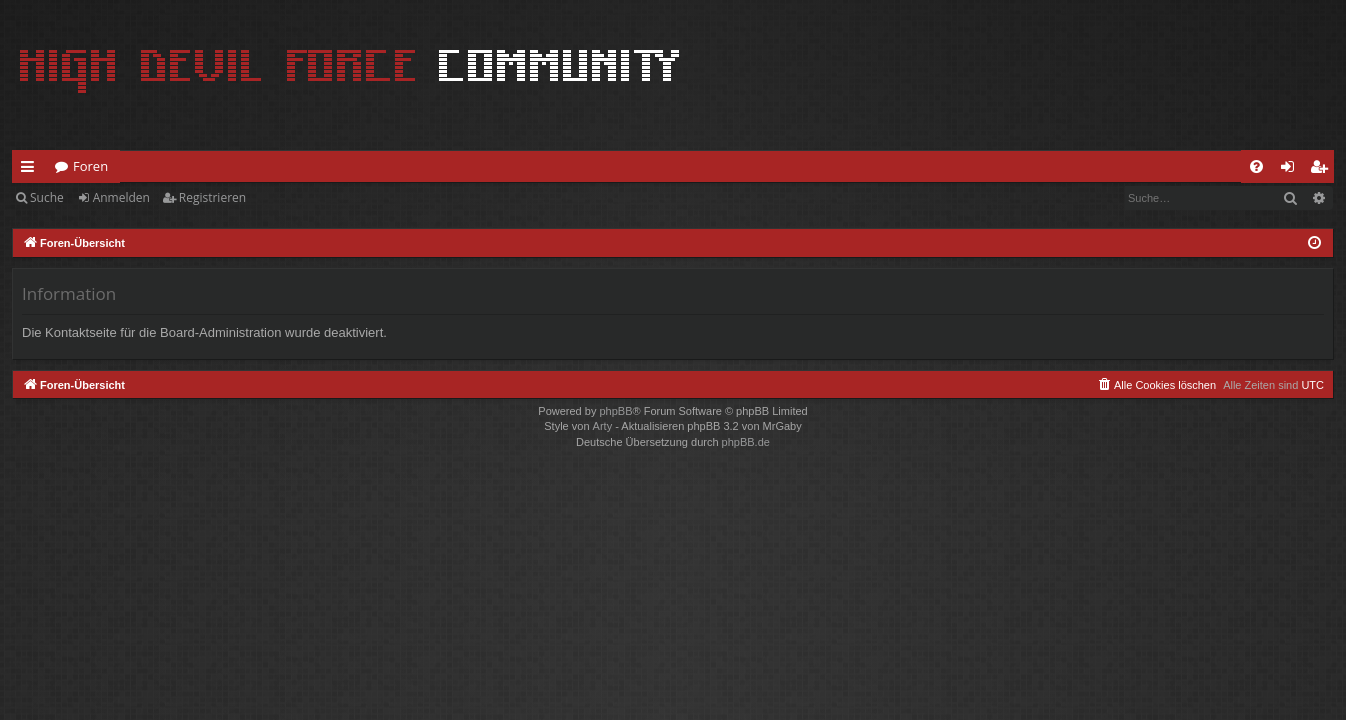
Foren (90, 166)
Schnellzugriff (31, 170)
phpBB (615, 411)
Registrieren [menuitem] (1323, 170)
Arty (603, 426)
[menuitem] (1256, 166)
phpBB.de (746, 442)
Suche (47, 197)
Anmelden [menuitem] (1293, 170)
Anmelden (121, 197)
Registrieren (212, 197)
